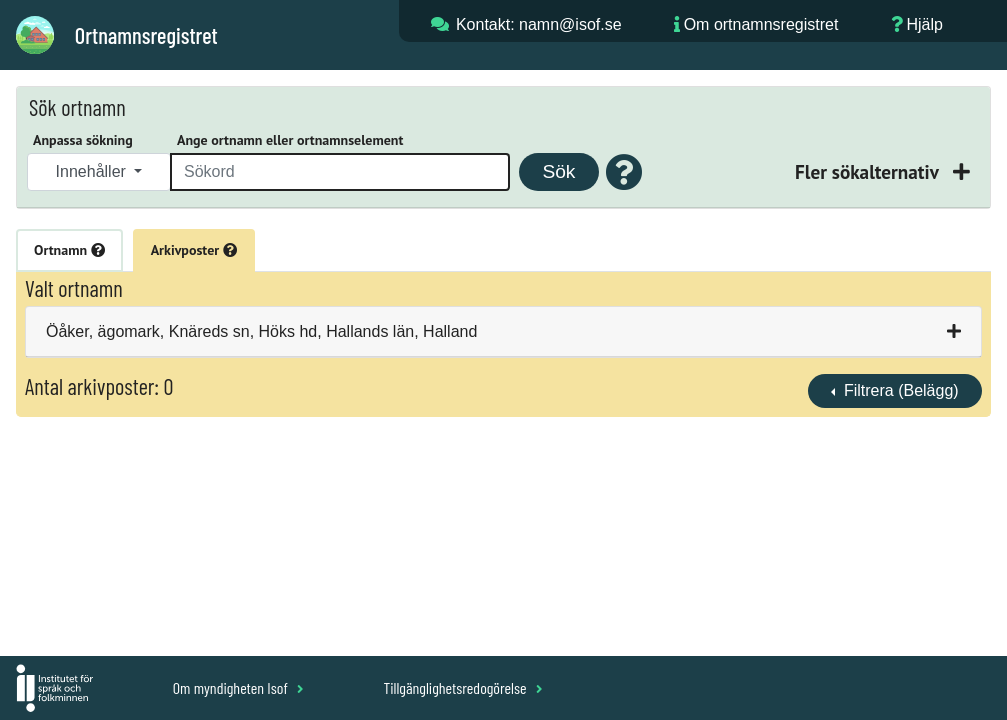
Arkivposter (194, 250)
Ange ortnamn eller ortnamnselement (290, 140)
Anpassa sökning (83, 140)
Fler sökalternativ (869, 171)
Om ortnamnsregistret (761, 24)
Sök (558, 171)
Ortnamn (69, 250)
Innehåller (93, 171)
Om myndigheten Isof (238, 687)
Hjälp (924, 24)
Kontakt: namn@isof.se (539, 24)
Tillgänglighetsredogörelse (462, 687)
